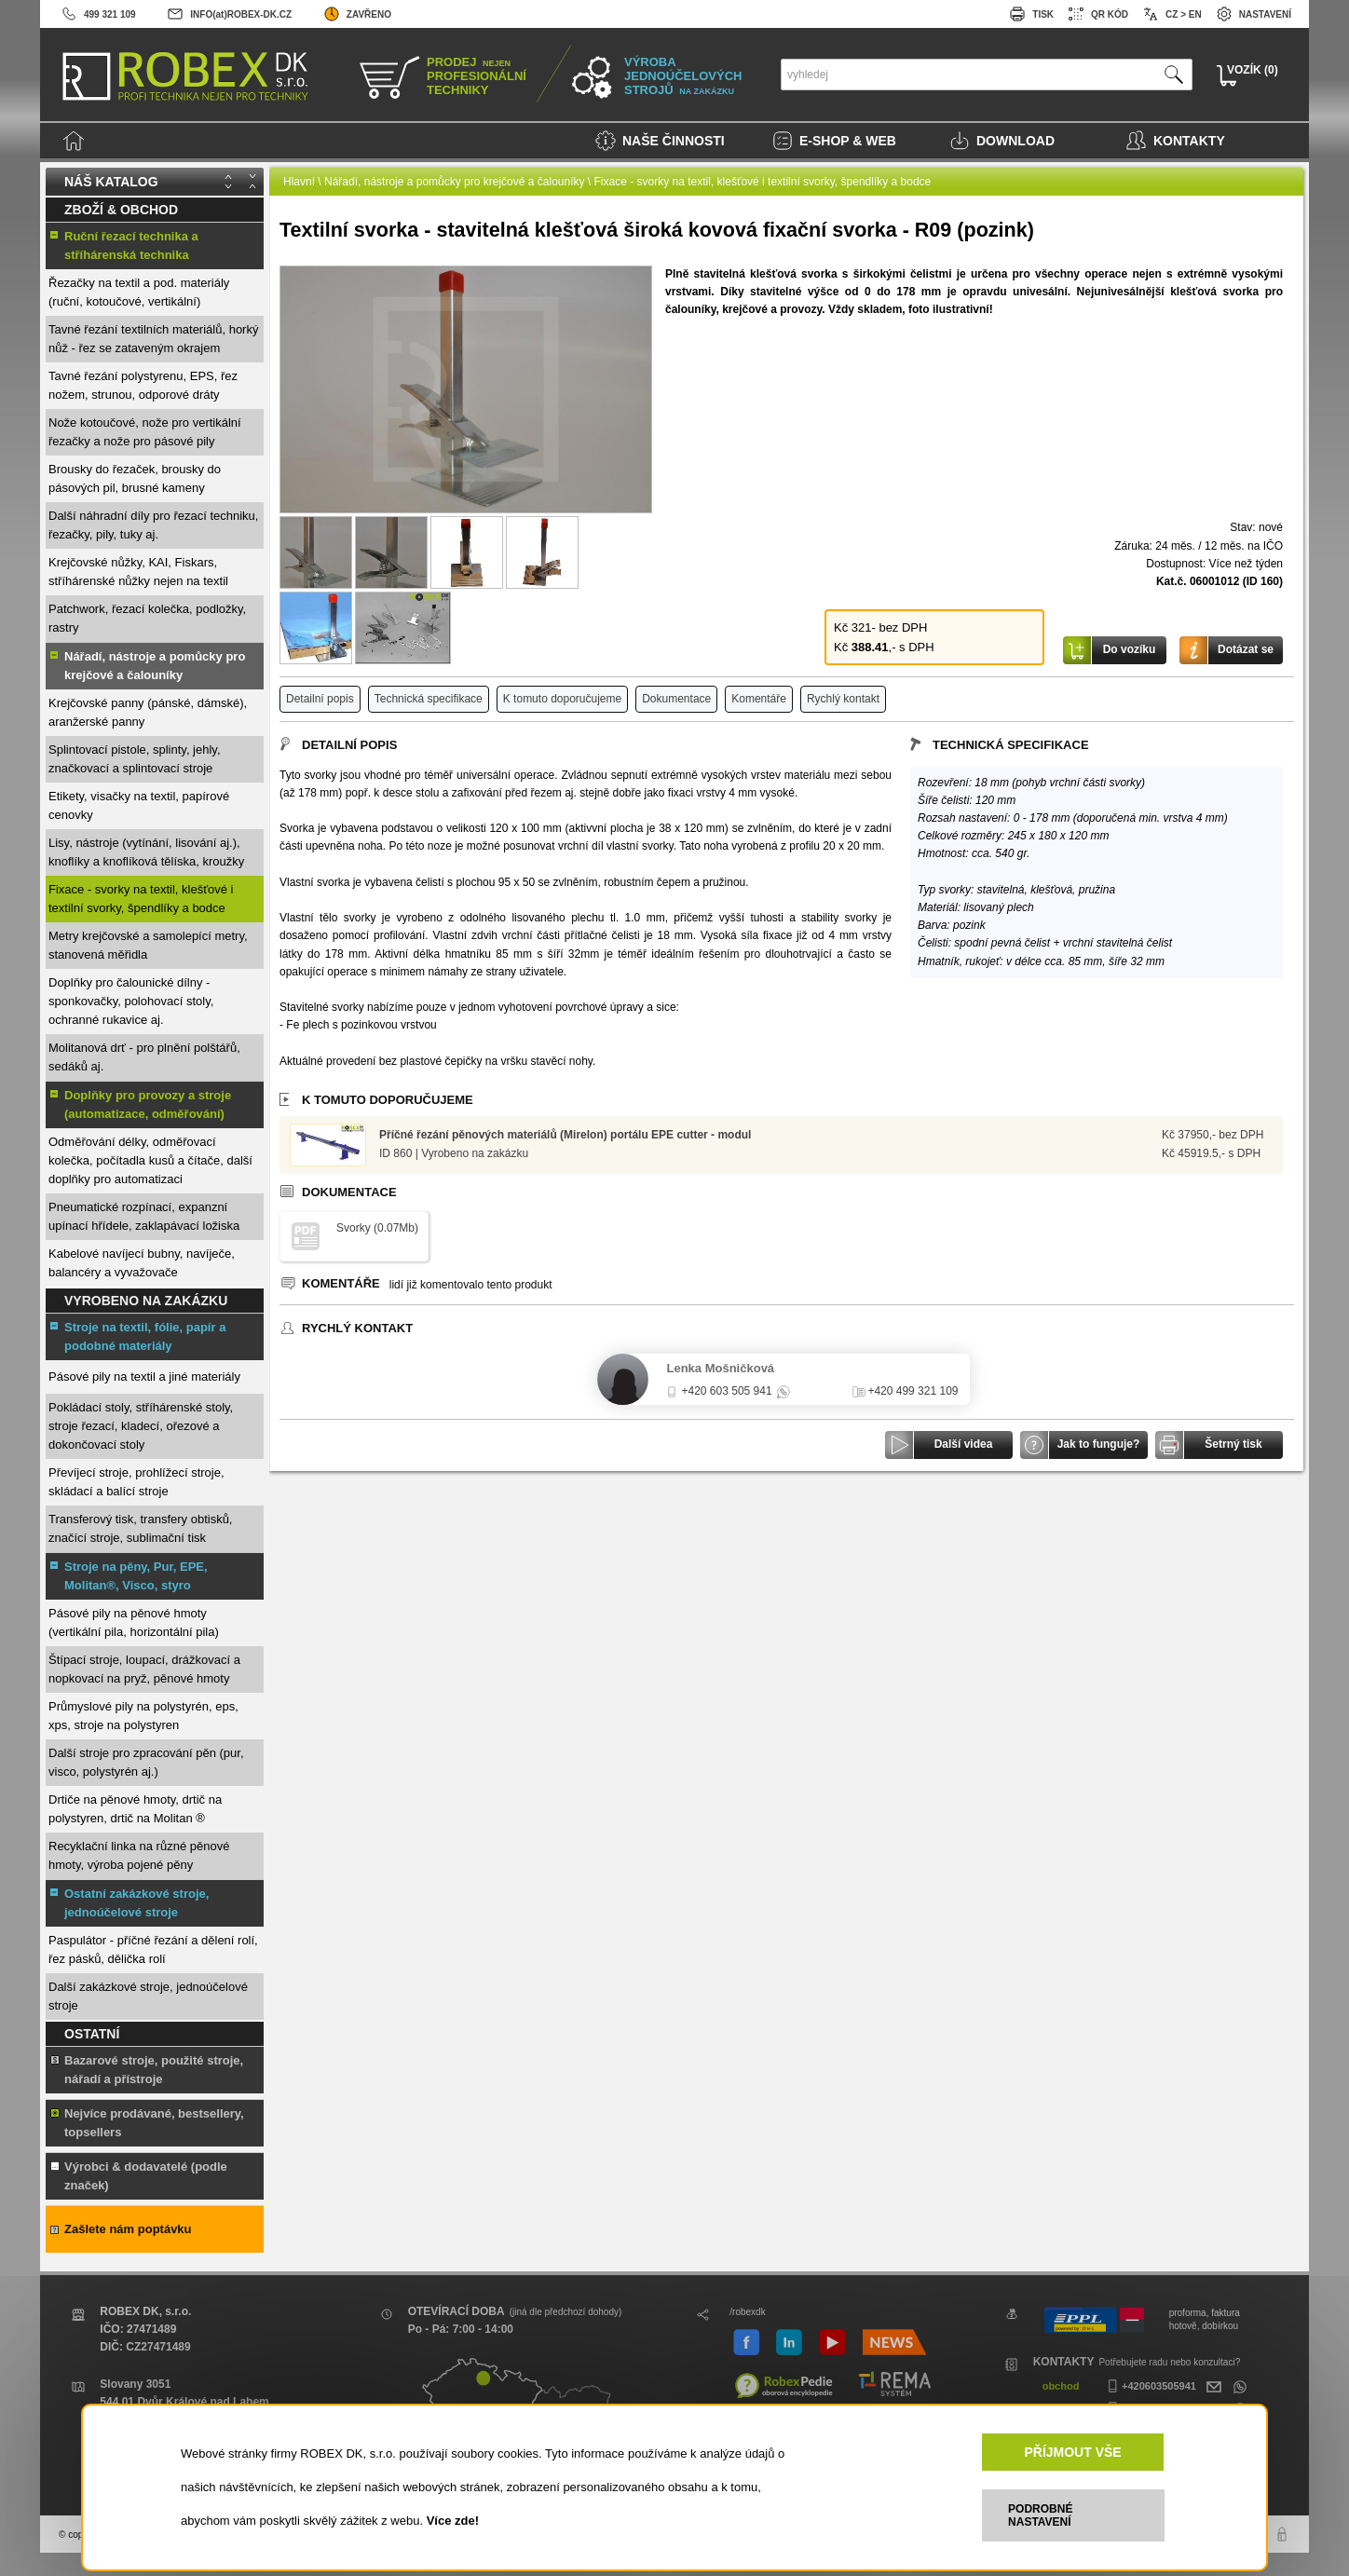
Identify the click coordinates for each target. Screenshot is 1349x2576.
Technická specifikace (429, 698)
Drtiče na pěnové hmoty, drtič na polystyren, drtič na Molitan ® (135, 1808)
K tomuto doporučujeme (562, 698)
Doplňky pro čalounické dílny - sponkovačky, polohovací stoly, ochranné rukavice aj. (130, 1001)
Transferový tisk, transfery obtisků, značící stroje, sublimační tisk (140, 1528)
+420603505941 (1149, 2385)
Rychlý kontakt (843, 698)
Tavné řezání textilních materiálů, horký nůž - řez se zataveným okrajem (153, 338)
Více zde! (453, 2521)
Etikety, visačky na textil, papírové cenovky (138, 805)
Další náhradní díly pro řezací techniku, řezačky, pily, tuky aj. (153, 525)
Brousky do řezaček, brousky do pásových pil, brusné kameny (134, 478)
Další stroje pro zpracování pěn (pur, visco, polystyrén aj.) (146, 1762)
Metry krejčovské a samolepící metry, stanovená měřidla (148, 945)
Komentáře (758, 698)
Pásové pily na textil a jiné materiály (144, 1376)
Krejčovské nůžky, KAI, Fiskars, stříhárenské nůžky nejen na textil (138, 571)
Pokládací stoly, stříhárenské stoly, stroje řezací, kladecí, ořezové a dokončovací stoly (140, 1426)
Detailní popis (320, 698)
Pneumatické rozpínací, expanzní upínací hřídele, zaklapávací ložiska (143, 1216)
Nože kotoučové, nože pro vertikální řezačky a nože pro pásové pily (144, 432)
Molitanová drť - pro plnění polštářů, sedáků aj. (144, 1057)
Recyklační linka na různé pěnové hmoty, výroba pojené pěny (138, 1855)
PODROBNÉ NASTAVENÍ (1040, 2515)
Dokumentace (676, 698)
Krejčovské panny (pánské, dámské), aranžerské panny (147, 712)
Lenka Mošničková (721, 1368)
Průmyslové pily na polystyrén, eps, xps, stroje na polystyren (143, 1715)
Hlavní (299, 181)
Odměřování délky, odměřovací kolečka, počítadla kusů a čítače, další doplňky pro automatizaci (150, 1160)
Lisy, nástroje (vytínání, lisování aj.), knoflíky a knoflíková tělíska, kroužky (146, 852)
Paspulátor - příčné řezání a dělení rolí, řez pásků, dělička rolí (153, 1949)
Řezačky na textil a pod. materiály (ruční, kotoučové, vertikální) (138, 292)
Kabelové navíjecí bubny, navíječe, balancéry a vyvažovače (141, 1263)
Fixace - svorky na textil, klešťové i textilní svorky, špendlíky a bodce (141, 898)
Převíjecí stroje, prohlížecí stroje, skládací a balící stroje (136, 1481)
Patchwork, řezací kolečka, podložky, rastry (147, 618)
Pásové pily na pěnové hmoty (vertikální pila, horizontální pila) (133, 1622)
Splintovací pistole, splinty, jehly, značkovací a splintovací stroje (134, 759)
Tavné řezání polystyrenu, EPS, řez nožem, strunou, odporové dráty (143, 385)
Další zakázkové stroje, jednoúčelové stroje (148, 1996)
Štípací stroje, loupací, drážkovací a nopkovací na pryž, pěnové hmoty (144, 1669)
